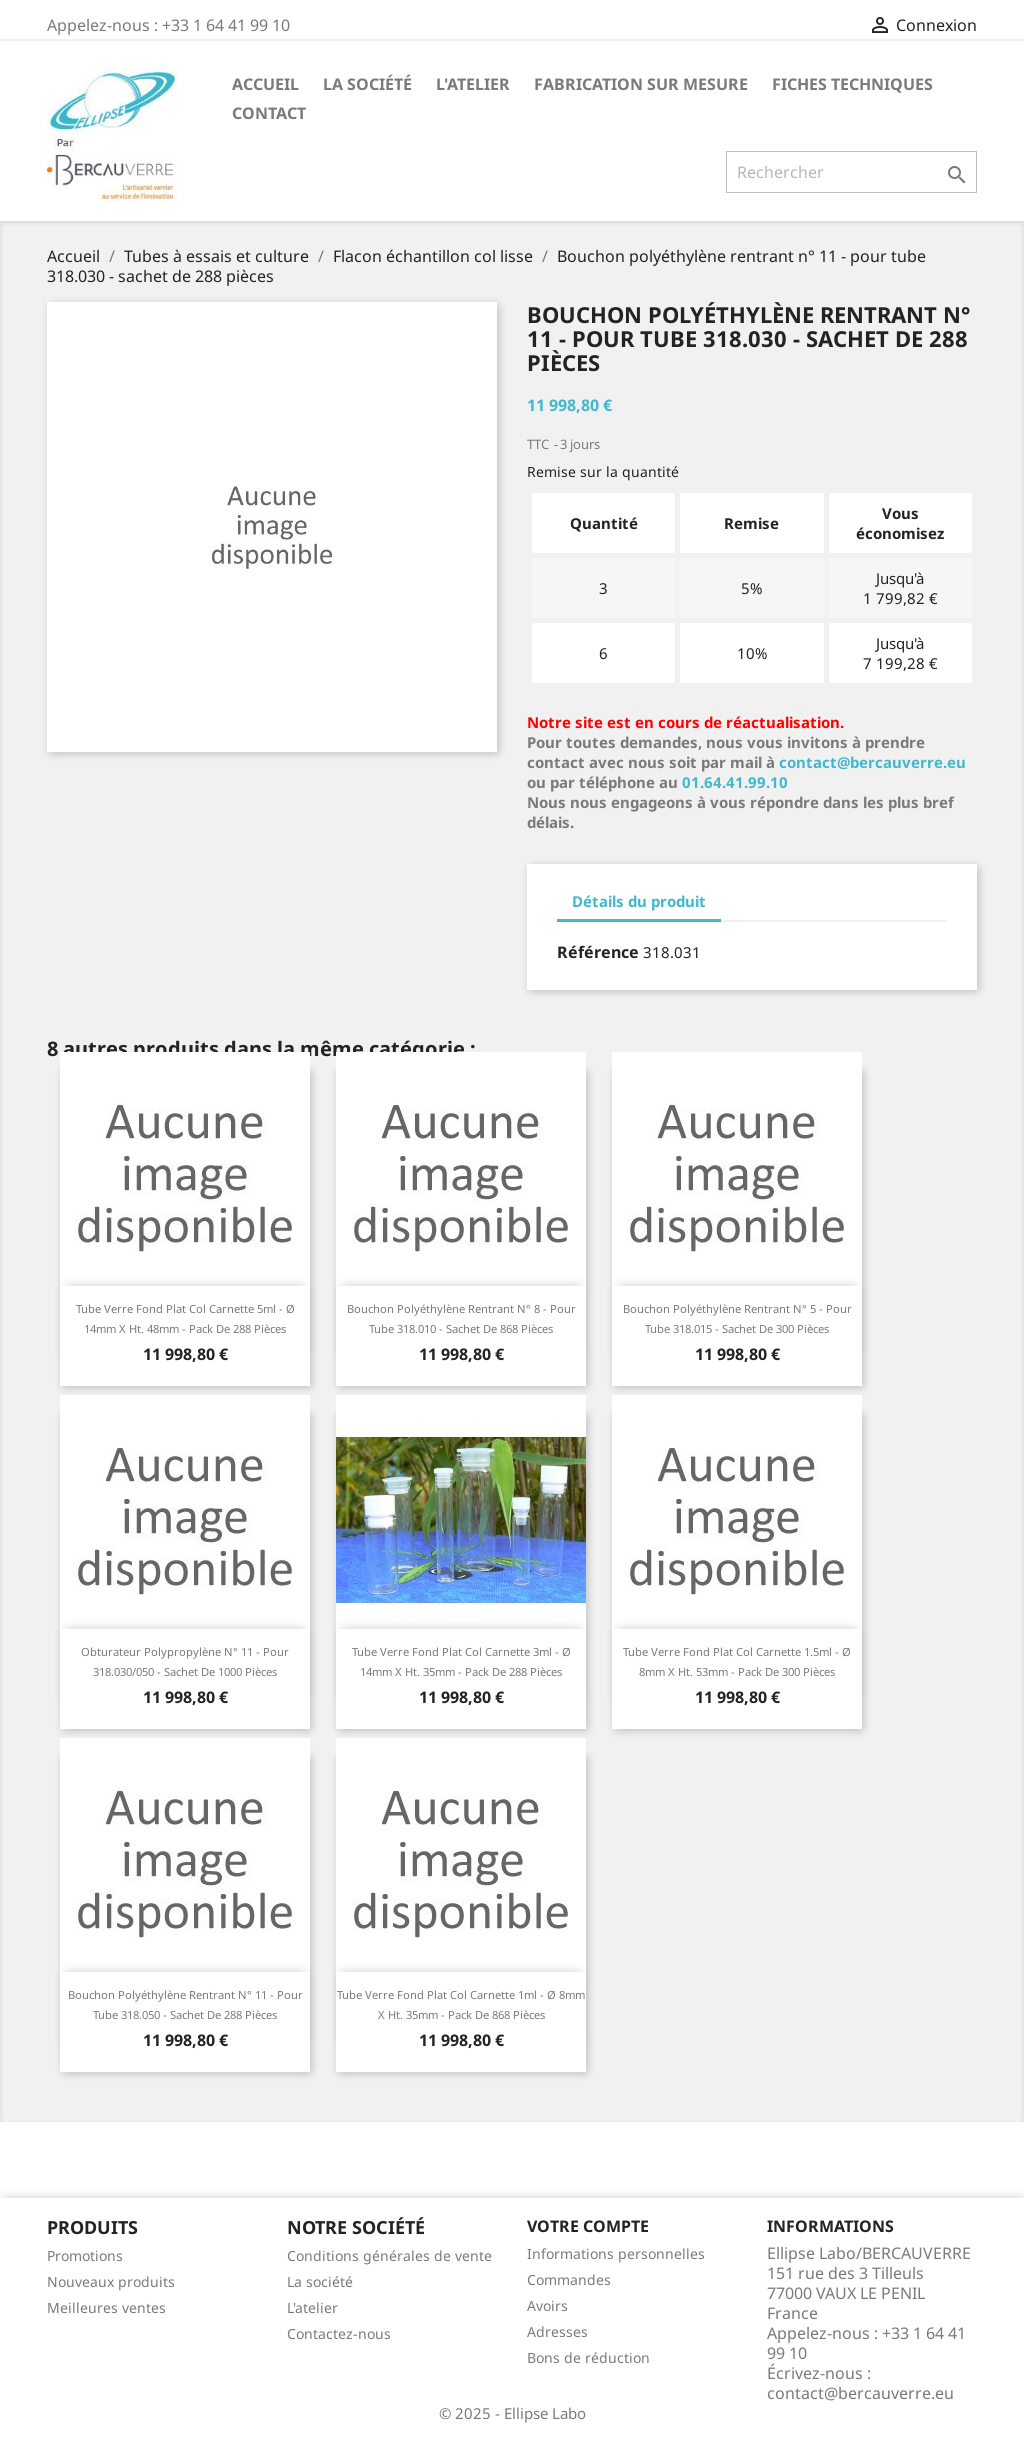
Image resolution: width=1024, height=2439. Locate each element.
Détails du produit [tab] (639, 901)
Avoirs (547, 2305)
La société (367, 84)
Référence (598, 952)
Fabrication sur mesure (641, 84)
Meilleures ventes (106, 2307)
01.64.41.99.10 (735, 782)
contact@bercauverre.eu (872, 762)
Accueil (265, 84)
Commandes (569, 2279)
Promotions (85, 2255)
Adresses (557, 2331)
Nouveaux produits (111, 2281)
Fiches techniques (852, 84)
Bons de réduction (588, 2357)
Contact (269, 113)
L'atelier (473, 84)
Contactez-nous (339, 2333)
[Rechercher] (851, 172)
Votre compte (588, 2226)
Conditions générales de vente (389, 2255)
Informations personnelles (616, 2253)
